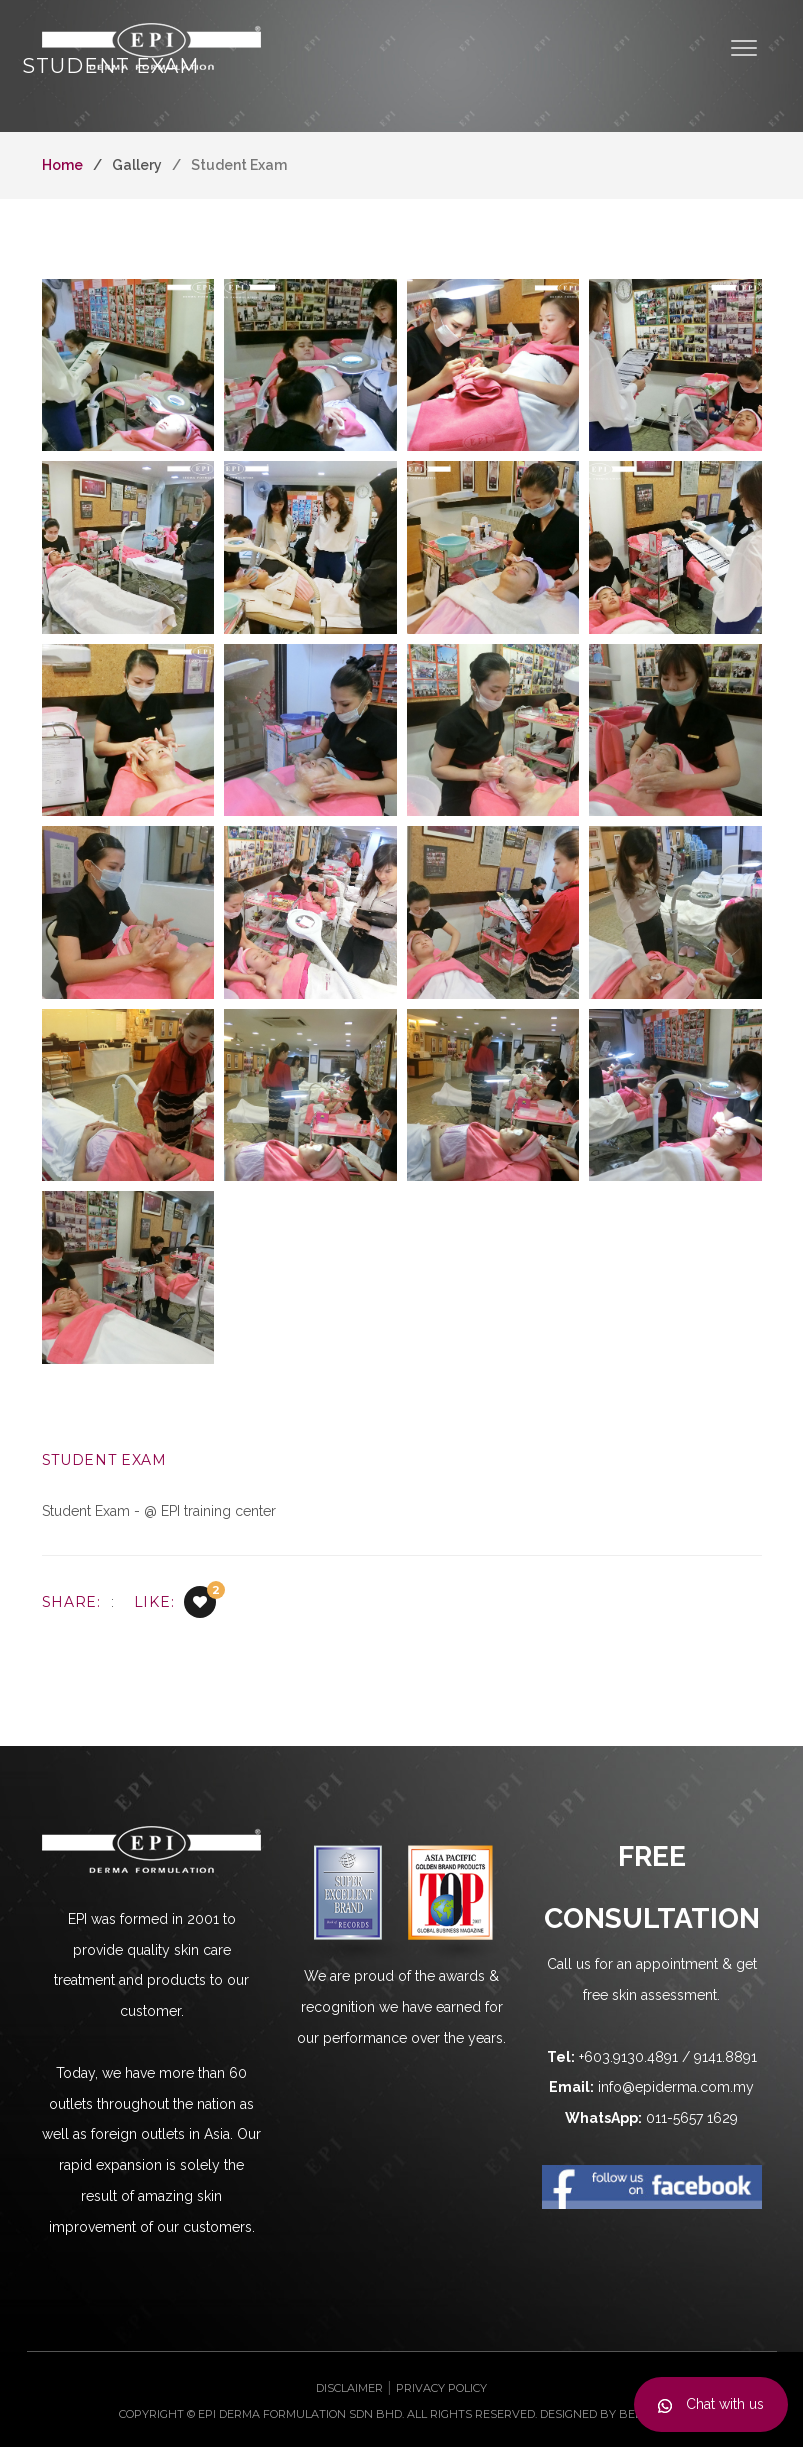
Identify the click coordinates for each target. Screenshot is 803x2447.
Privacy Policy (441, 2388)
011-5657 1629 (692, 2118)
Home (62, 165)
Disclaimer (349, 2388)
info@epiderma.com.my (676, 2087)
